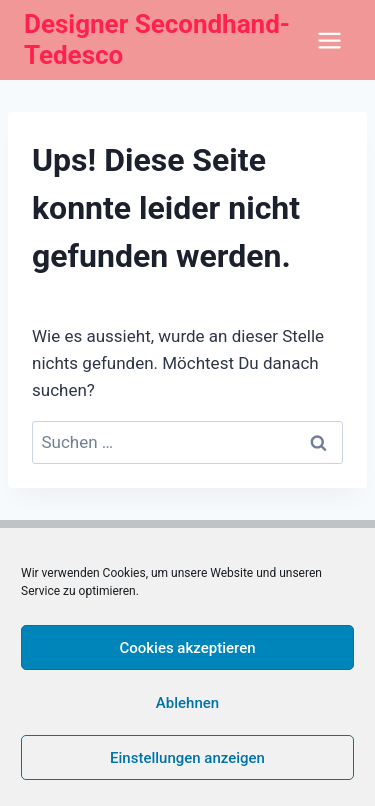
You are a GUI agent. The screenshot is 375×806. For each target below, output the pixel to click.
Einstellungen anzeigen (187, 758)
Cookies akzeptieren (187, 648)
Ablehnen (187, 703)
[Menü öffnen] (329, 40)
